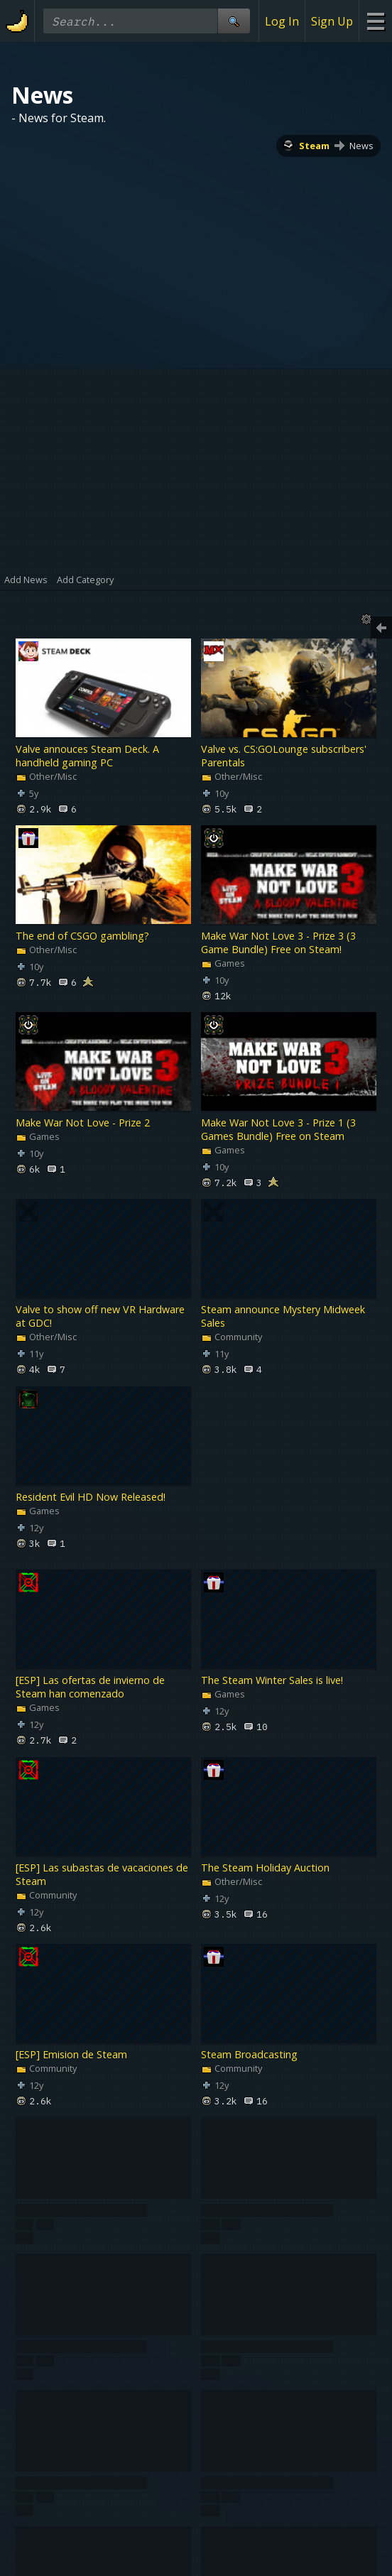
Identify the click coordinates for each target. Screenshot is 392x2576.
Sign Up (332, 21)
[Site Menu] (375, 21)
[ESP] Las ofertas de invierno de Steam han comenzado (90, 1687)
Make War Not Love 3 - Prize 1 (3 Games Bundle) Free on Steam (278, 1129)
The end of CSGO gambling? (82, 935)
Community (231, 1337)
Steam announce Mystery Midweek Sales (283, 1316)
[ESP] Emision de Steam (71, 2054)
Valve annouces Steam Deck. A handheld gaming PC (87, 755)
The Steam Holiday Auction (265, 1867)
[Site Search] (233, 21)
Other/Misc (46, 776)
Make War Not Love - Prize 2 (83, 1122)
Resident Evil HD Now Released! (90, 1497)
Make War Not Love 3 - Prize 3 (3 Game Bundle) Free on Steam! (278, 942)
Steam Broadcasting (249, 2054)
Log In (282, 21)
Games (223, 963)
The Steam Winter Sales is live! (272, 1681)
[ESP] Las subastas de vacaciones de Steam (102, 1874)
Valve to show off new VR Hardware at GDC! (100, 1316)
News (361, 145)
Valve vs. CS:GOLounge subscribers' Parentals (283, 755)
